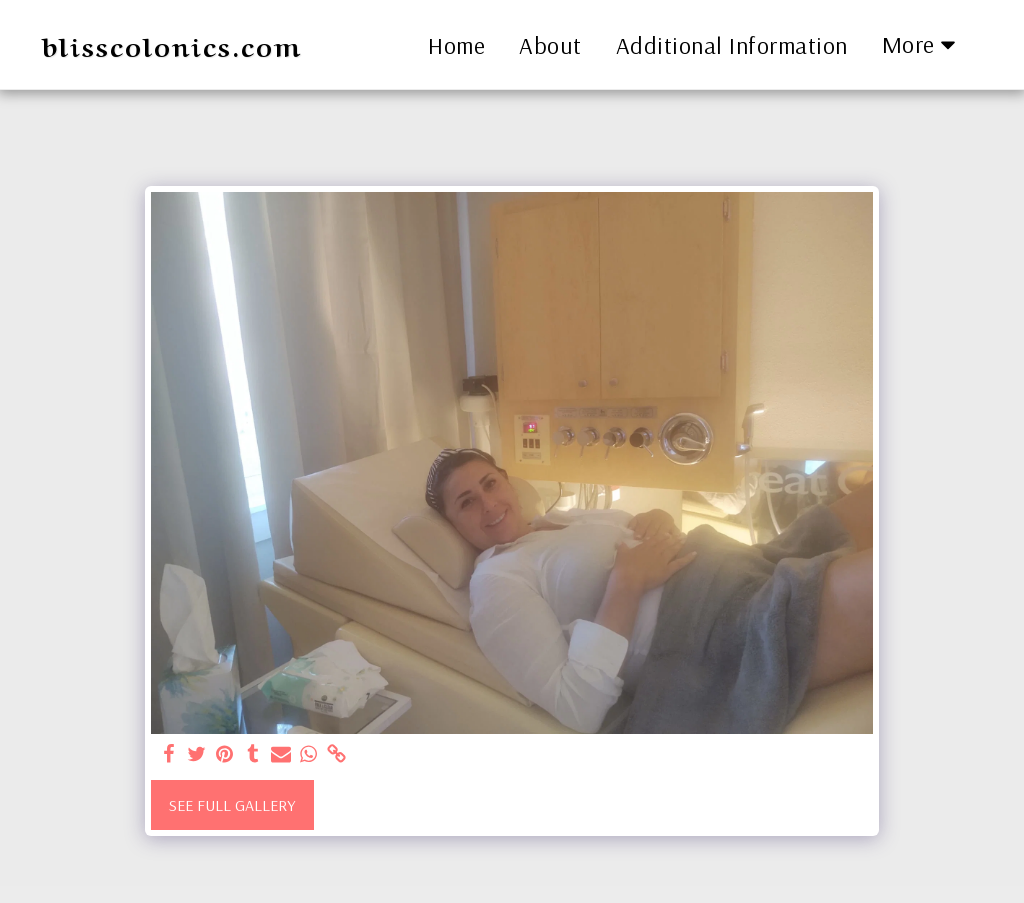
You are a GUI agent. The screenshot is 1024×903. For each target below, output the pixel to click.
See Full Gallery (232, 805)
